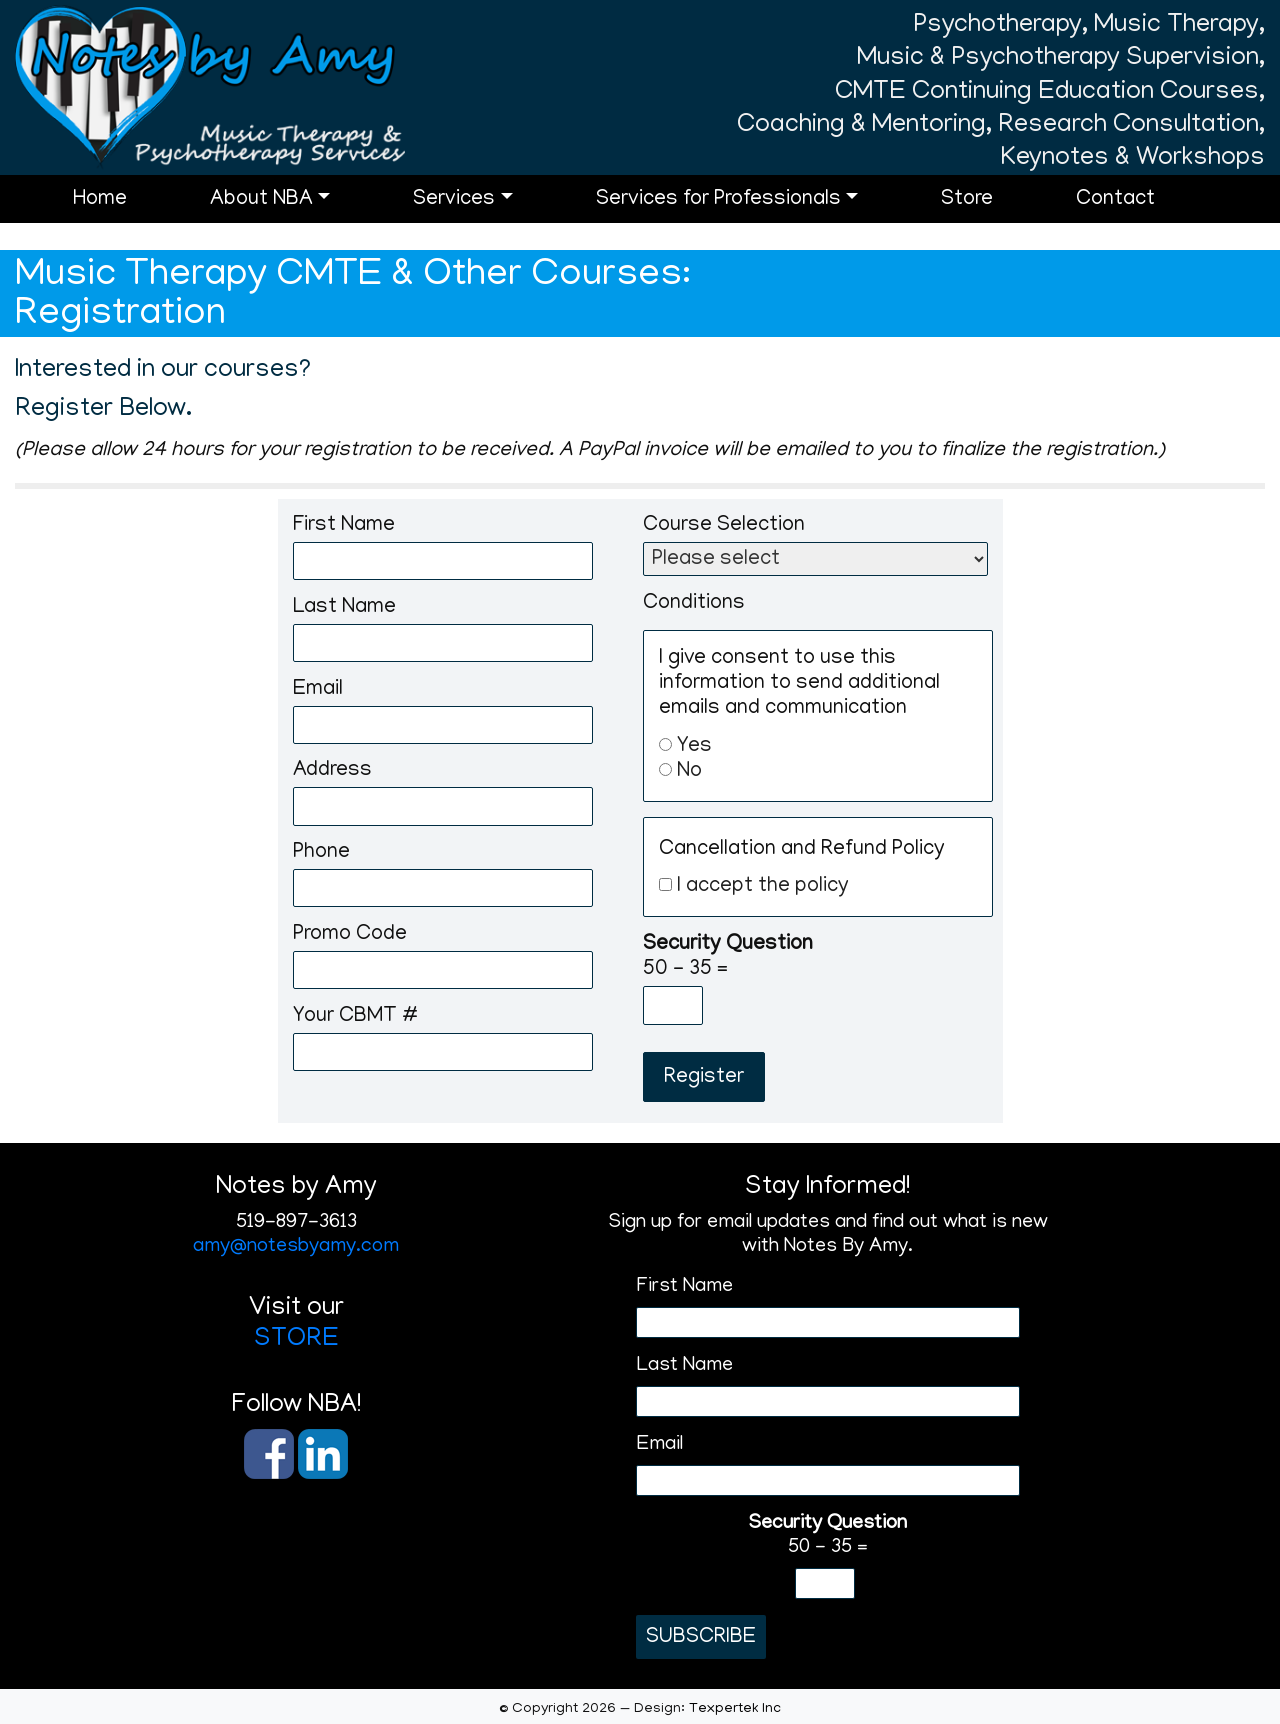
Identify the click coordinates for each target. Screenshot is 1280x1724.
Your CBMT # (355, 1017)
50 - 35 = (728, 958)
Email (318, 690)
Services (480, 213)
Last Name (344, 608)
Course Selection (724, 526)
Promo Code (350, 935)
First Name (344, 526)
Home (126, 213)
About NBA (287, 213)
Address (332, 771)
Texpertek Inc (735, 1709)
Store (993, 213)
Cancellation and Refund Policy (802, 850)
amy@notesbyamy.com (296, 1247)
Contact (1141, 213)
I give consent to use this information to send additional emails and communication (799, 684)
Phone (321, 853)
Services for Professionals (744, 213)
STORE (296, 1340)
